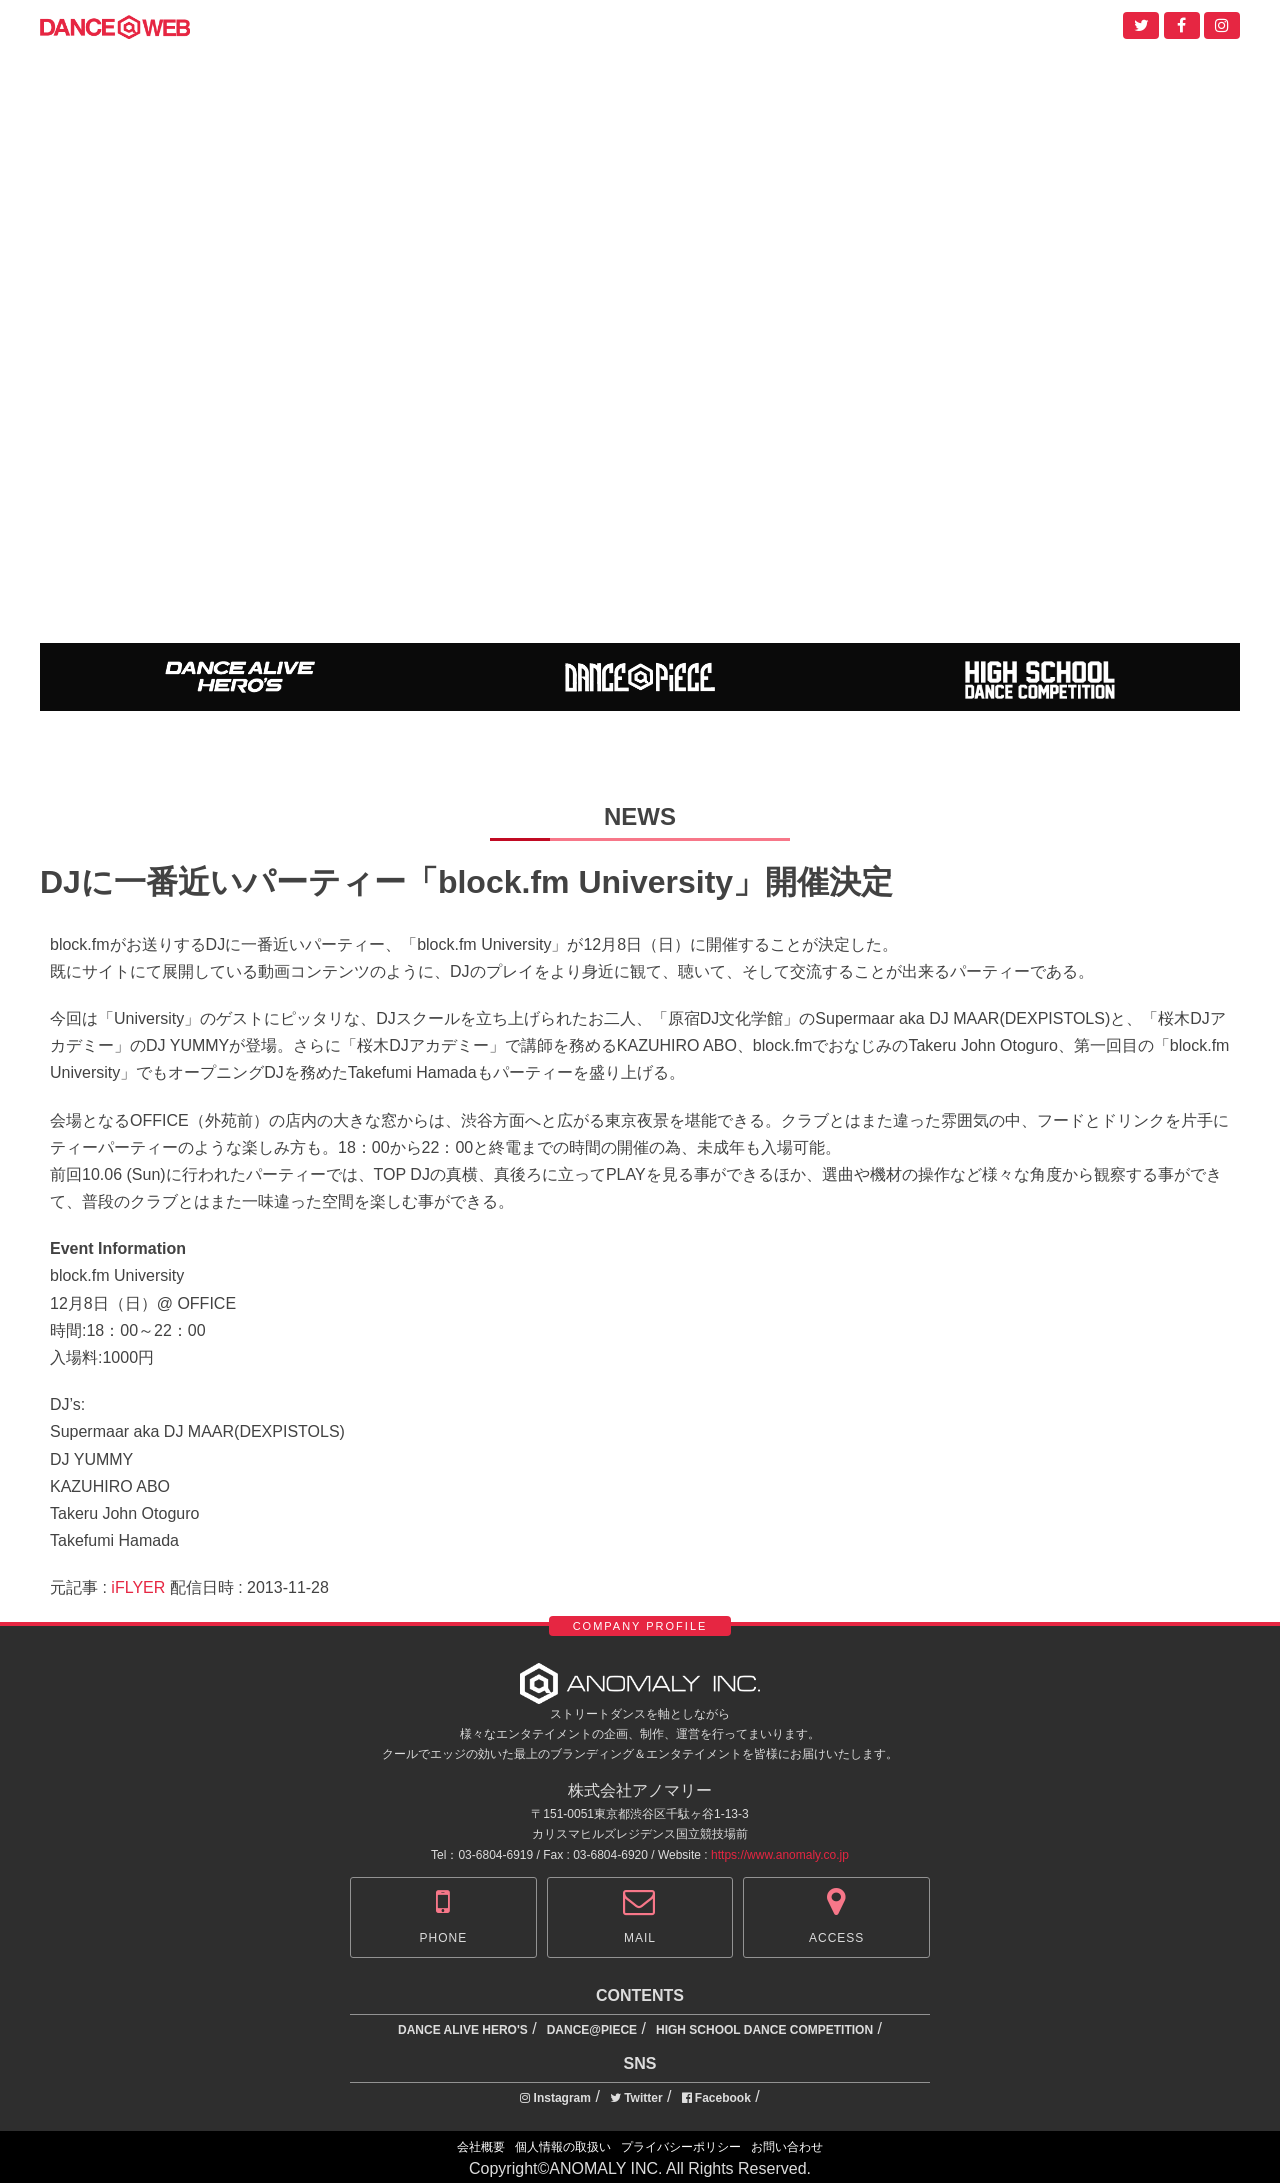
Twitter (636, 2098)
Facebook (716, 2098)
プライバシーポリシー (681, 2147)
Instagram (555, 2098)
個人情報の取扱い (563, 2147)
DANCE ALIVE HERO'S (463, 2030)
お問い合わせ (787, 2147)
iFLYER (138, 1587)
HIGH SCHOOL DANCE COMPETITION (764, 2030)
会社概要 (481, 2147)
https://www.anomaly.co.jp (780, 1855)
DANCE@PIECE (592, 2030)
